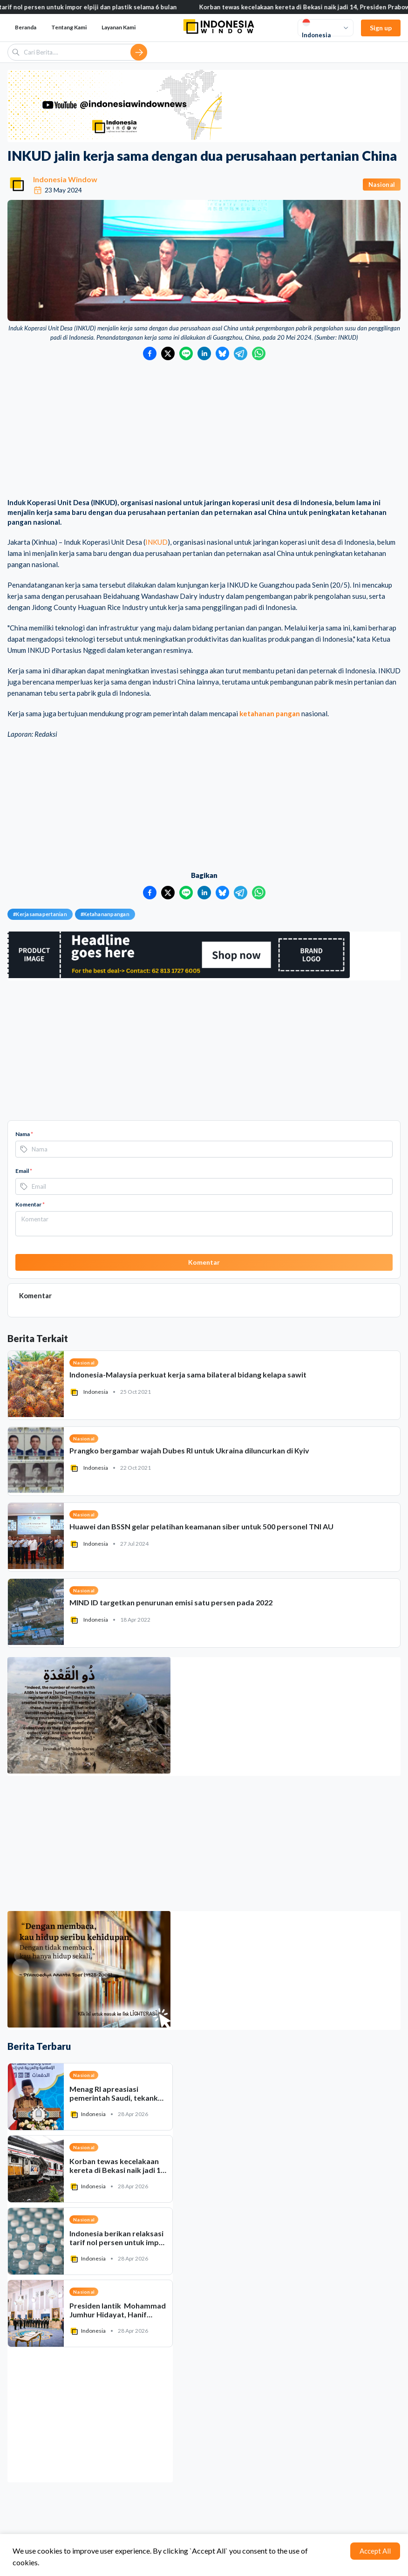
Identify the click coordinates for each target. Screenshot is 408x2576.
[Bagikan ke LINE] (186, 353)
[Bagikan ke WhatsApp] (258, 353)
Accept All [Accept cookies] (375, 2551)
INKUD (156, 542)
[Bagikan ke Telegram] (240, 353)
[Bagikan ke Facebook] (149, 353)
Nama (24, 1133)
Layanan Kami (119, 27)
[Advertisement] (204, 430)
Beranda (25, 27)
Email (23, 1170)
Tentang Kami (69, 27)
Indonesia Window (65, 179)
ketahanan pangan (269, 713)
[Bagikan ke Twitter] (168, 353)
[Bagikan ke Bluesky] (222, 353)
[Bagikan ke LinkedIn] (204, 353)
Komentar (30, 1204)
